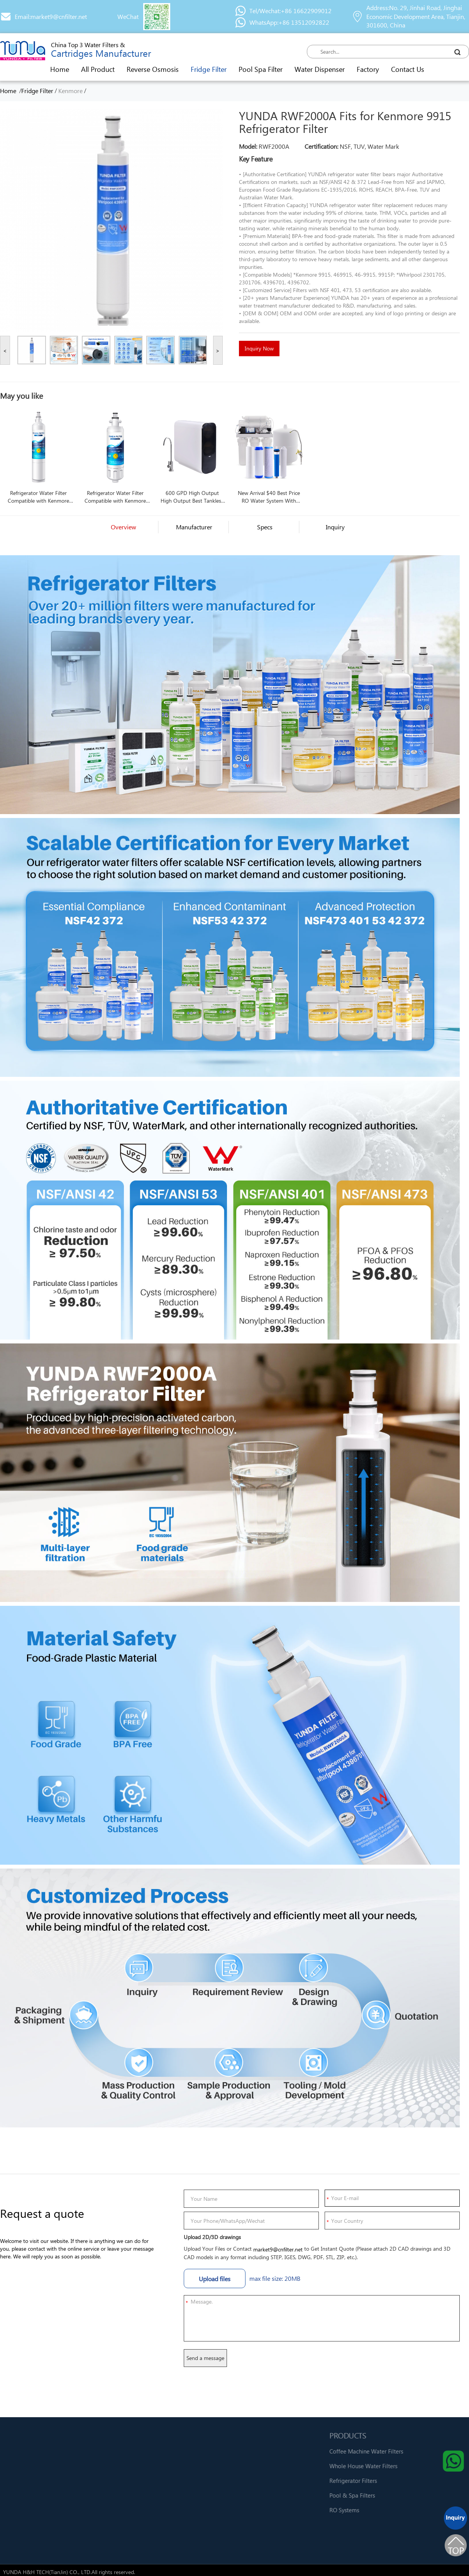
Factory (368, 69)
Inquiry (335, 527)
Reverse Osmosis (153, 69)
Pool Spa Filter (261, 69)
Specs (265, 527)
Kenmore (70, 91)
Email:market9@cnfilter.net (51, 16)
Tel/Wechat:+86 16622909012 (290, 11)
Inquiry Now (259, 348)
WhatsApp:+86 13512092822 (289, 22)
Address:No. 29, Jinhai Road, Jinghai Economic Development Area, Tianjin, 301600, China (415, 16)
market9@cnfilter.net (278, 2249)
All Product (98, 69)
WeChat (128, 16)
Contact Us (407, 69)
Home (59, 69)
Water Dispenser (320, 69)
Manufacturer (194, 527)
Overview (123, 527)
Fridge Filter (209, 69)
